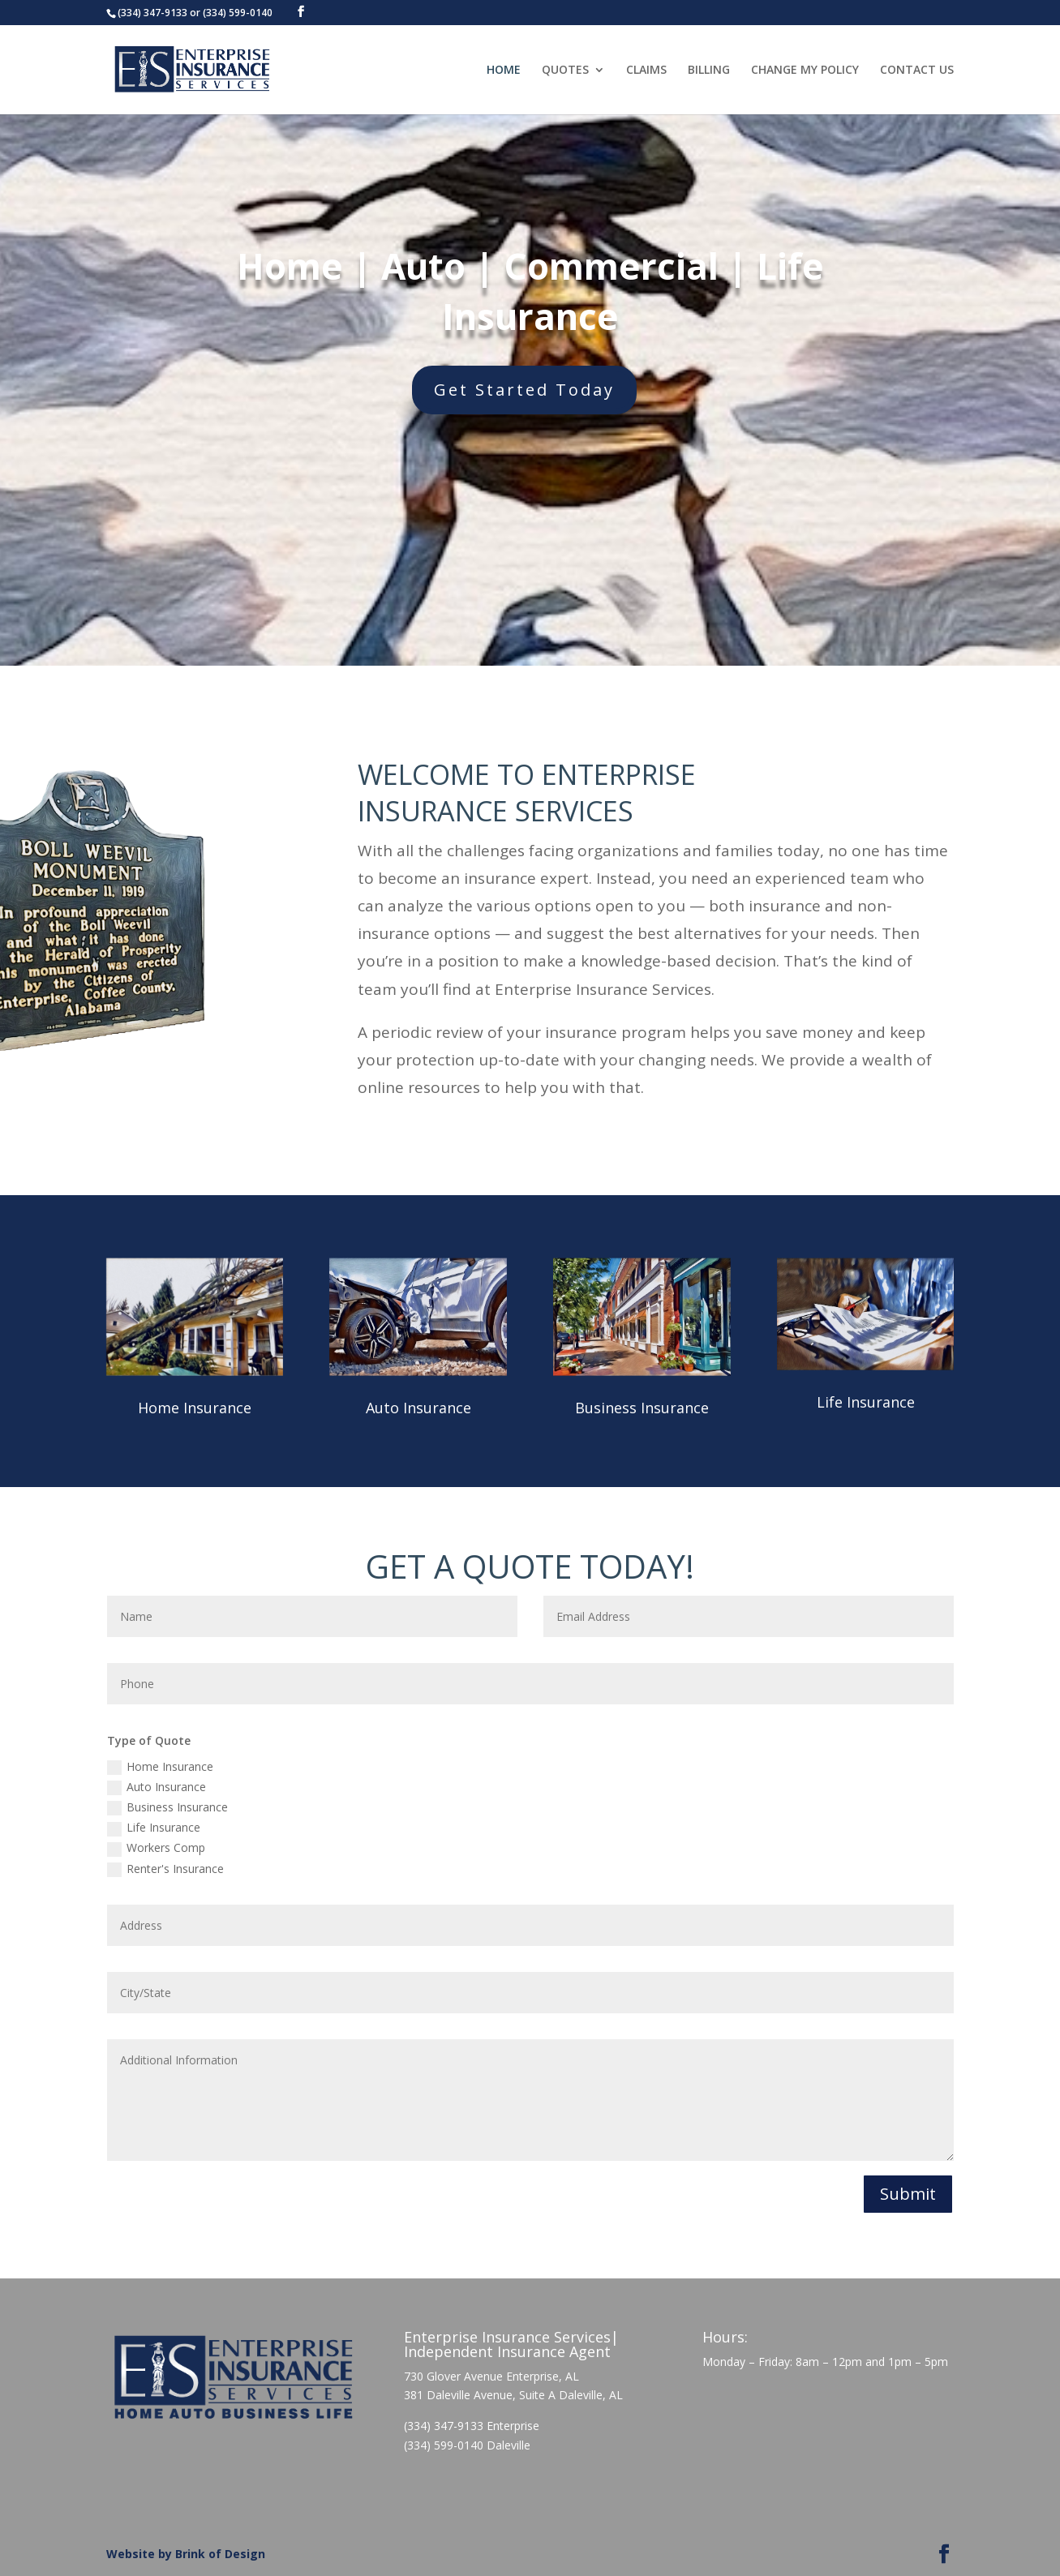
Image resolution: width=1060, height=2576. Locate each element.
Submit (908, 2194)
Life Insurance (866, 1402)
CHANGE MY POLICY (805, 70)
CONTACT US (917, 70)
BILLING (709, 70)
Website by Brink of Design (185, 2553)
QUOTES (565, 70)
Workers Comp (156, 1848)
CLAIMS (646, 70)
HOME (504, 70)
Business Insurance (642, 1407)
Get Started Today (552, 390)
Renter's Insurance (165, 1869)
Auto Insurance (418, 1407)
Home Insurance (194, 1407)
